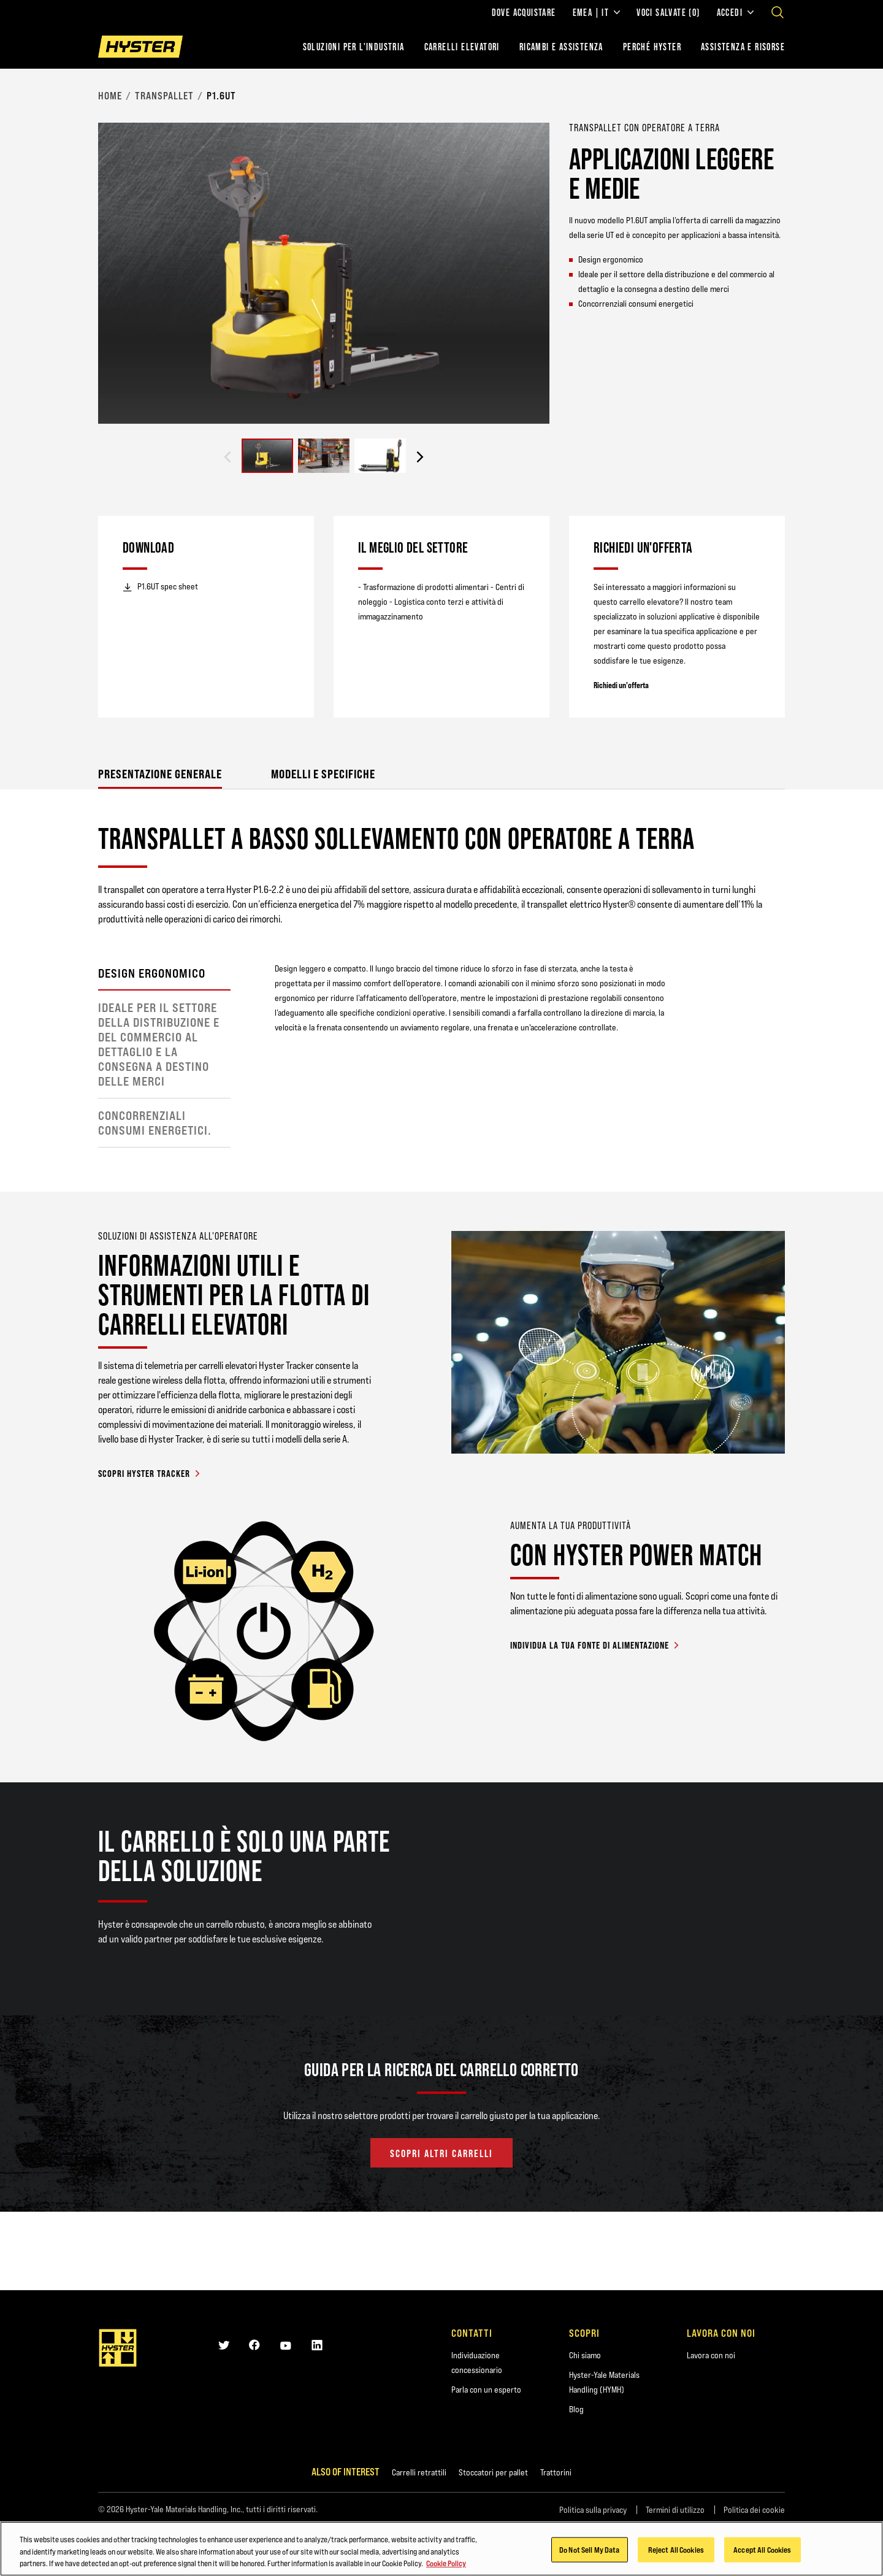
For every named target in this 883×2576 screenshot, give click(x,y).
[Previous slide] (227, 457)
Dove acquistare (524, 12)
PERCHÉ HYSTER (652, 46)
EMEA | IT (597, 12)
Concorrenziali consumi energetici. (155, 1123)
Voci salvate (668, 12)
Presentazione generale (160, 774)
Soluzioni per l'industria (354, 46)
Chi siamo (585, 2355)
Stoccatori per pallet (493, 2472)
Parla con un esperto (486, 2389)
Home (110, 96)
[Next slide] (420, 457)
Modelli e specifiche (323, 774)
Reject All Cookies (676, 2550)
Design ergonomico (151, 973)
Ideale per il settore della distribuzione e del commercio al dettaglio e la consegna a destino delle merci (159, 1044)
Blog (576, 2409)
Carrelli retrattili (419, 2472)
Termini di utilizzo (675, 2509)
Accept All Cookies (762, 2550)
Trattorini (555, 2472)
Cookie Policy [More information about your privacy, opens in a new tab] (446, 2564)
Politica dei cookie (754, 2509)
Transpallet (164, 96)
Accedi (735, 12)
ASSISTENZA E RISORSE (743, 46)
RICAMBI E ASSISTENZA (561, 46)
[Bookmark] (777, 127)
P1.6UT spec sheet (160, 587)
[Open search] (777, 12)
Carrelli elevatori (462, 46)
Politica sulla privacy (593, 2509)
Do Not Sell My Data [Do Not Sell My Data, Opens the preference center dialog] (589, 2550)
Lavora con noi (711, 2355)
